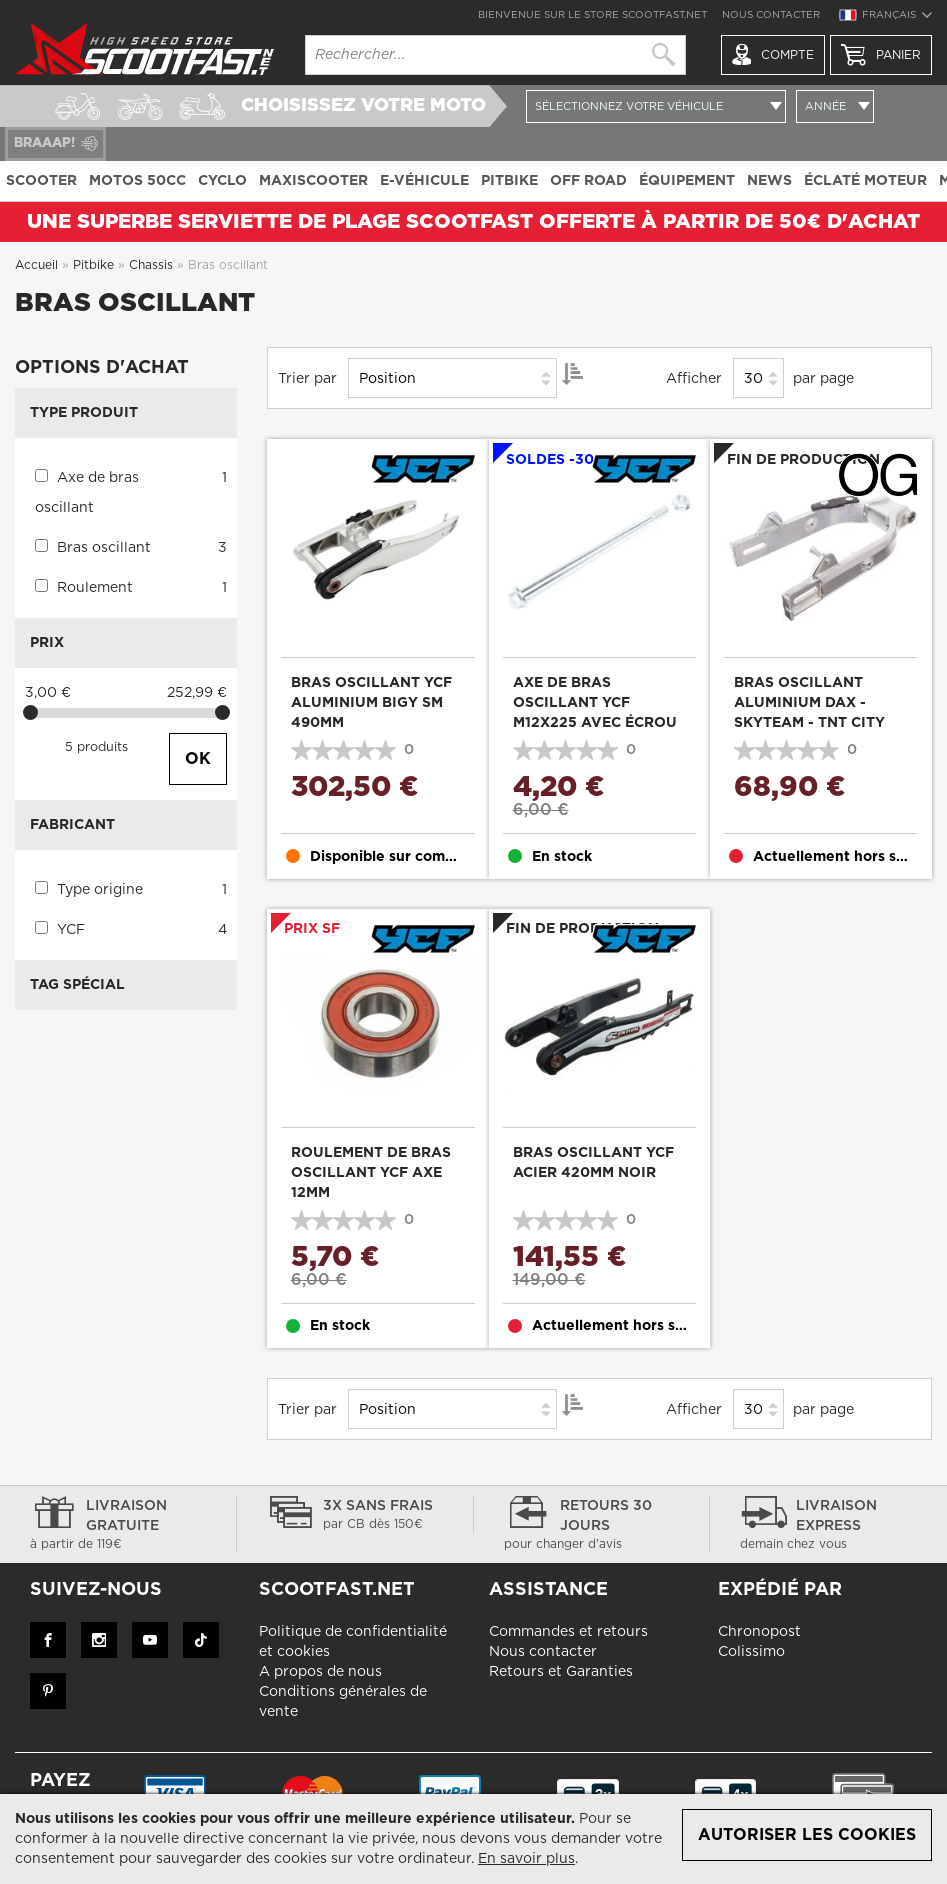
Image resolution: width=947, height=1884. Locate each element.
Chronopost (759, 1632)
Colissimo (751, 1652)
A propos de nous (320, 1672)
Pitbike (95, 265)
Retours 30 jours (592, 1526)
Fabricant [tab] (72, 825)
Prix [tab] (47, 643)
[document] (473, 1839)
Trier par (307, 379)
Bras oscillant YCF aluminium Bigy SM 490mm (371, 703)
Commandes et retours (568, 1632)
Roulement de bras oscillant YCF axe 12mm (371, 1173)
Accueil (38, 265)
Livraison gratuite (118, 1526)
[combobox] (495, 55)
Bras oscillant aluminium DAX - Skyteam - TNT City (809, 703)
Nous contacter (771, 15)
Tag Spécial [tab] (77, 985)
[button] (885, 18)
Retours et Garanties (561, 1672)
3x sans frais (355, 1516)
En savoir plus (526, 1859)
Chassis (153, 265)
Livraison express (828, 1526)
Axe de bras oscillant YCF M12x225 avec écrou (595, 703)
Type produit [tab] (84, 413)
